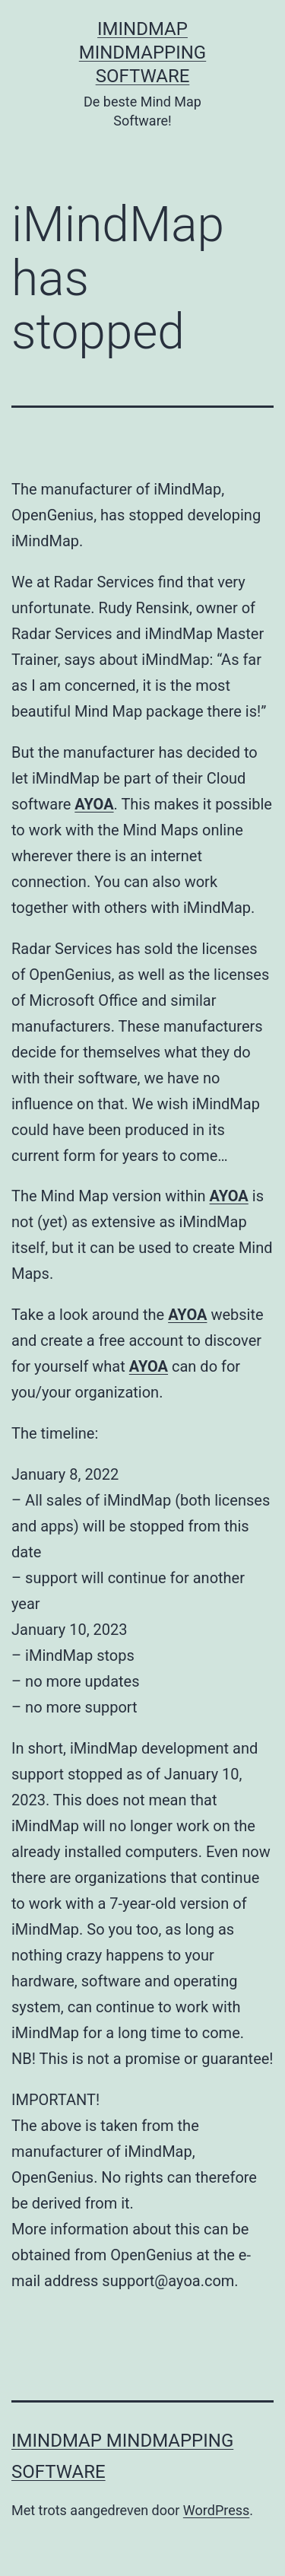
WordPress (216, 2510)
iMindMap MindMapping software (142, 52)
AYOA (93, 804)
